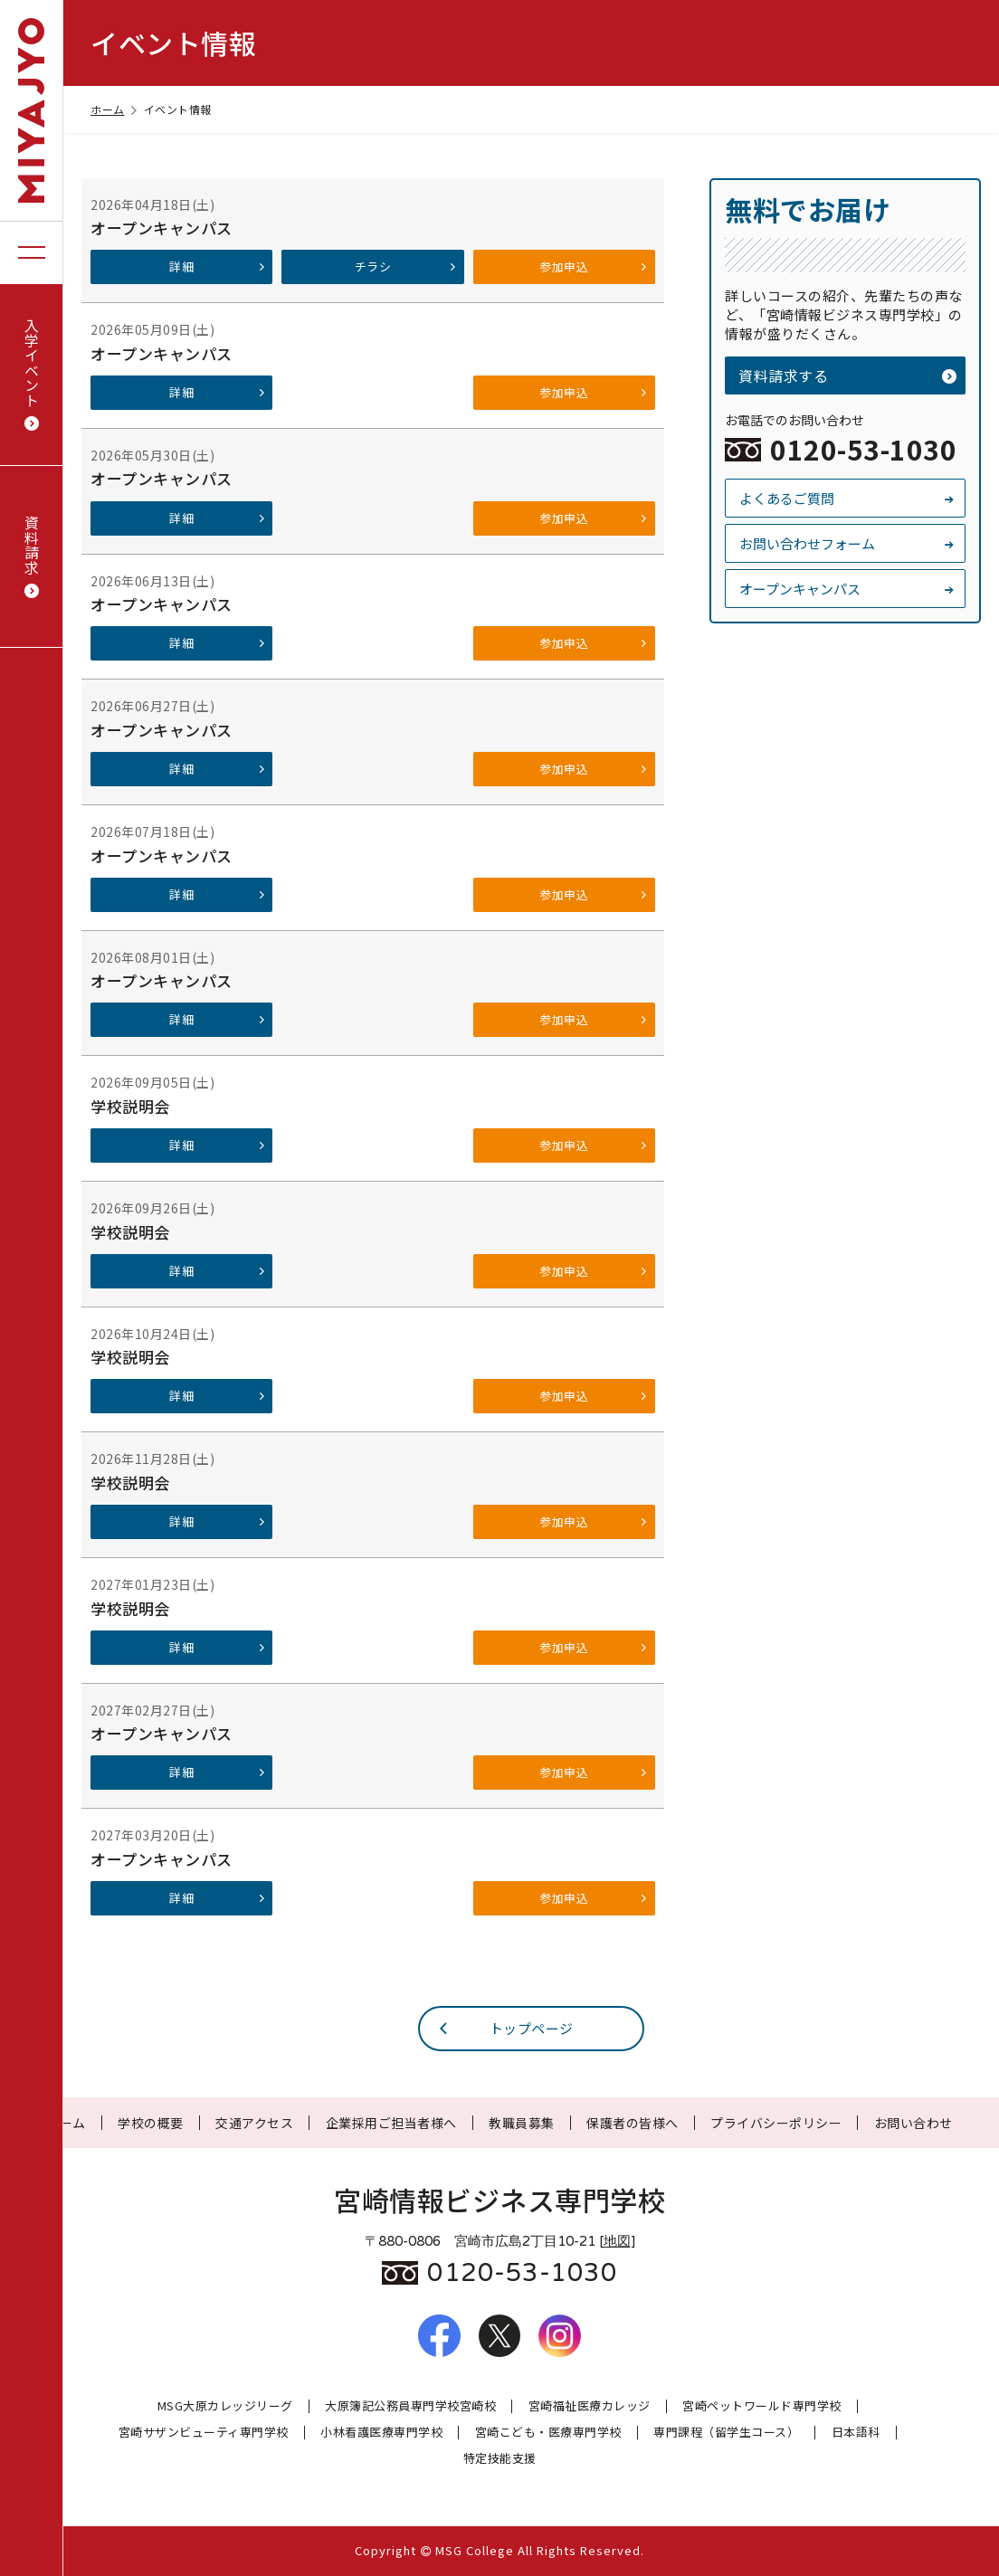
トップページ (505, 2028)
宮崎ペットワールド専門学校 (762, 2406)
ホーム (115, 109)
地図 (617, 2241)
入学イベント (32, 375)
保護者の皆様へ (632, 2122)
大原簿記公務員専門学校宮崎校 (410, 2406)
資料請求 (32, 557)
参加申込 (594, 266)
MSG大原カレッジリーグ (225, 2406)
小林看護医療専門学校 (381, 2432)
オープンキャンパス (847, 588)
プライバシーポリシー (776, 2122)
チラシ (406, 266)
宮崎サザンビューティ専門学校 (204, 2432)
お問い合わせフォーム (847, 543)
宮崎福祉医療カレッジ (589, 2406)
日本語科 (856, 2432)
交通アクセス (254, 2122)
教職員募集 (522, 2122)
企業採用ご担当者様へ (391, 2122)
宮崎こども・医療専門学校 (548, 2432)
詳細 (217, 266)
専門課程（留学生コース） (726, 2432)
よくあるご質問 (847, 498)
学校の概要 (151, 2122)
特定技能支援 (500, 2459)
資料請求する (847, 375)
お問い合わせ (913, 2122)
